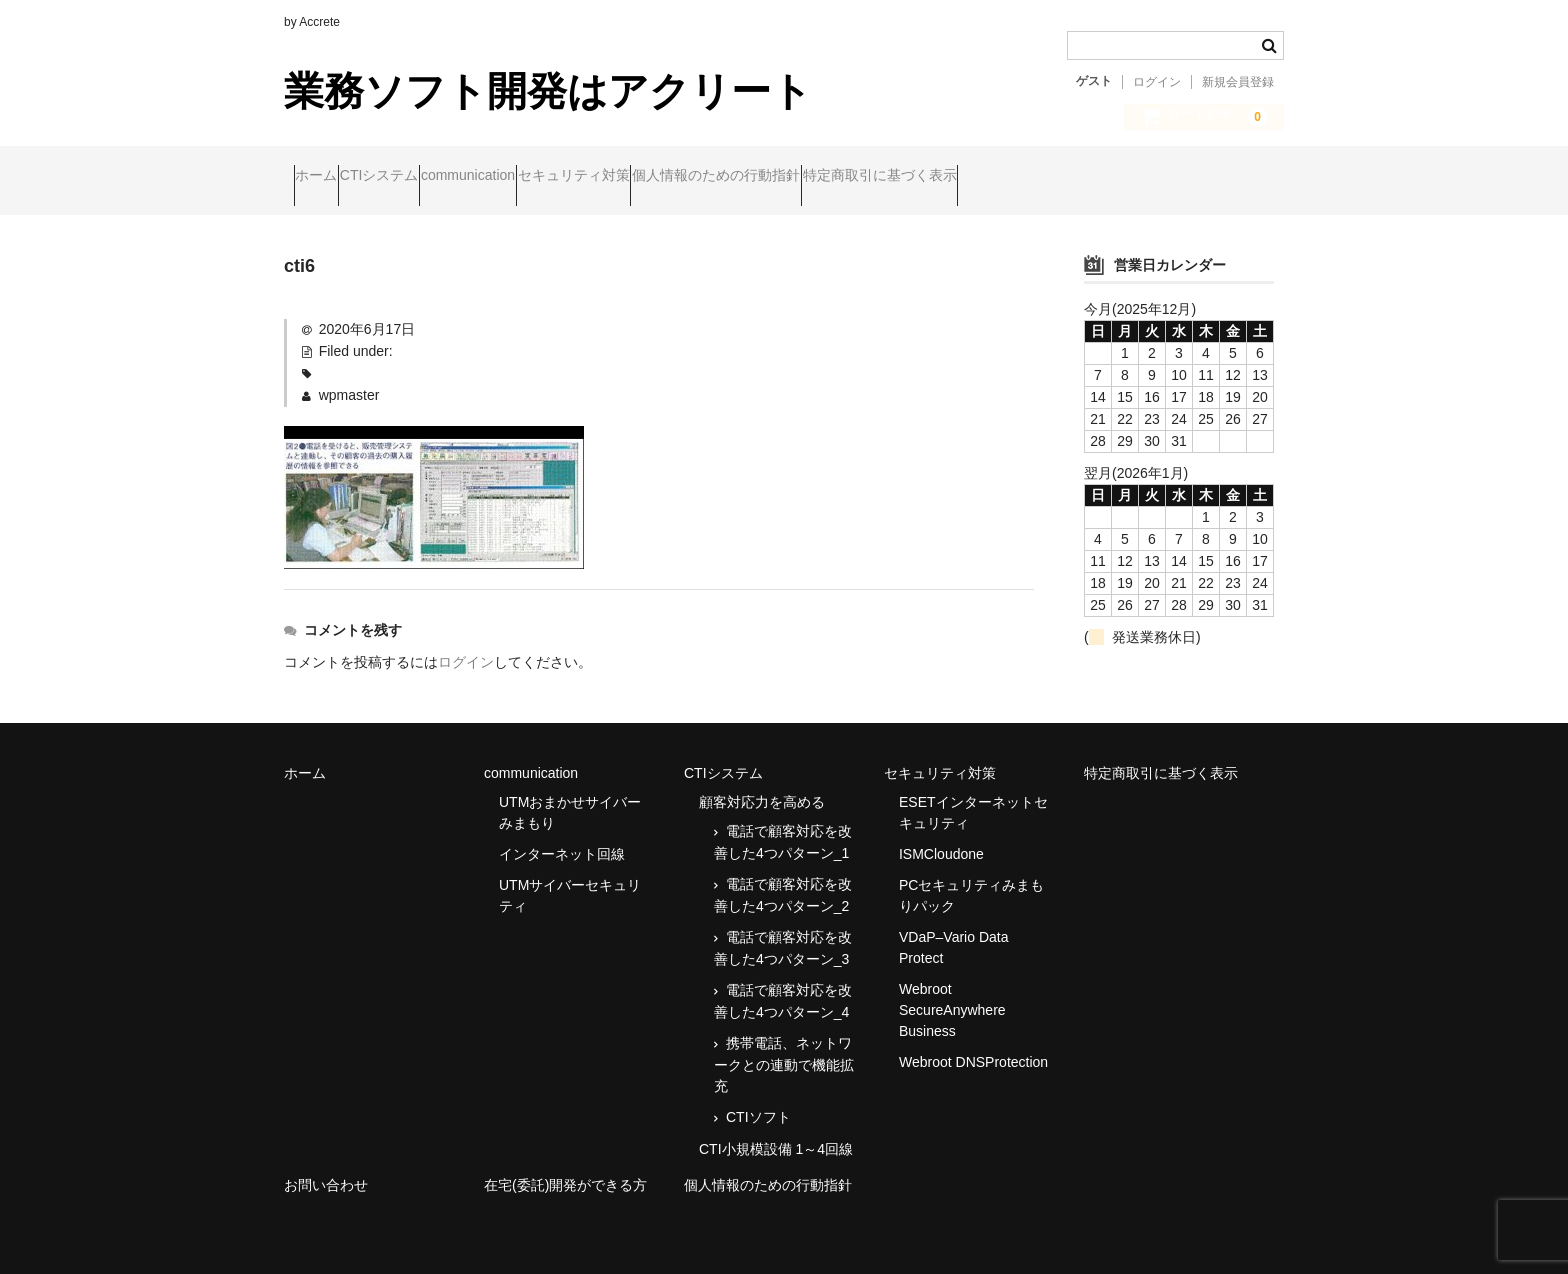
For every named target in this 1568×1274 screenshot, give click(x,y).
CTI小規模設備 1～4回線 (776, 1132)
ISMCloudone (941, 837)
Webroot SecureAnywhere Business (952, 993)
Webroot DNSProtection (973, 1045)
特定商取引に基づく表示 (1082, 177)
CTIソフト (758, 1100)
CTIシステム (427, 177)
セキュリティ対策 (699, 177)
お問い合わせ (326, 1168)
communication (554, 177)
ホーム (326, 177)
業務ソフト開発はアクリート (548, 91)
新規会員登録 (1238, 82)
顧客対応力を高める (762, 785)
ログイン (1157, 82)
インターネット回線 (562, 837)
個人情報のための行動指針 (880, 177)
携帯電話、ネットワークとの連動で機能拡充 (784, 1047)
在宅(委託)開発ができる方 (565, 1168)
